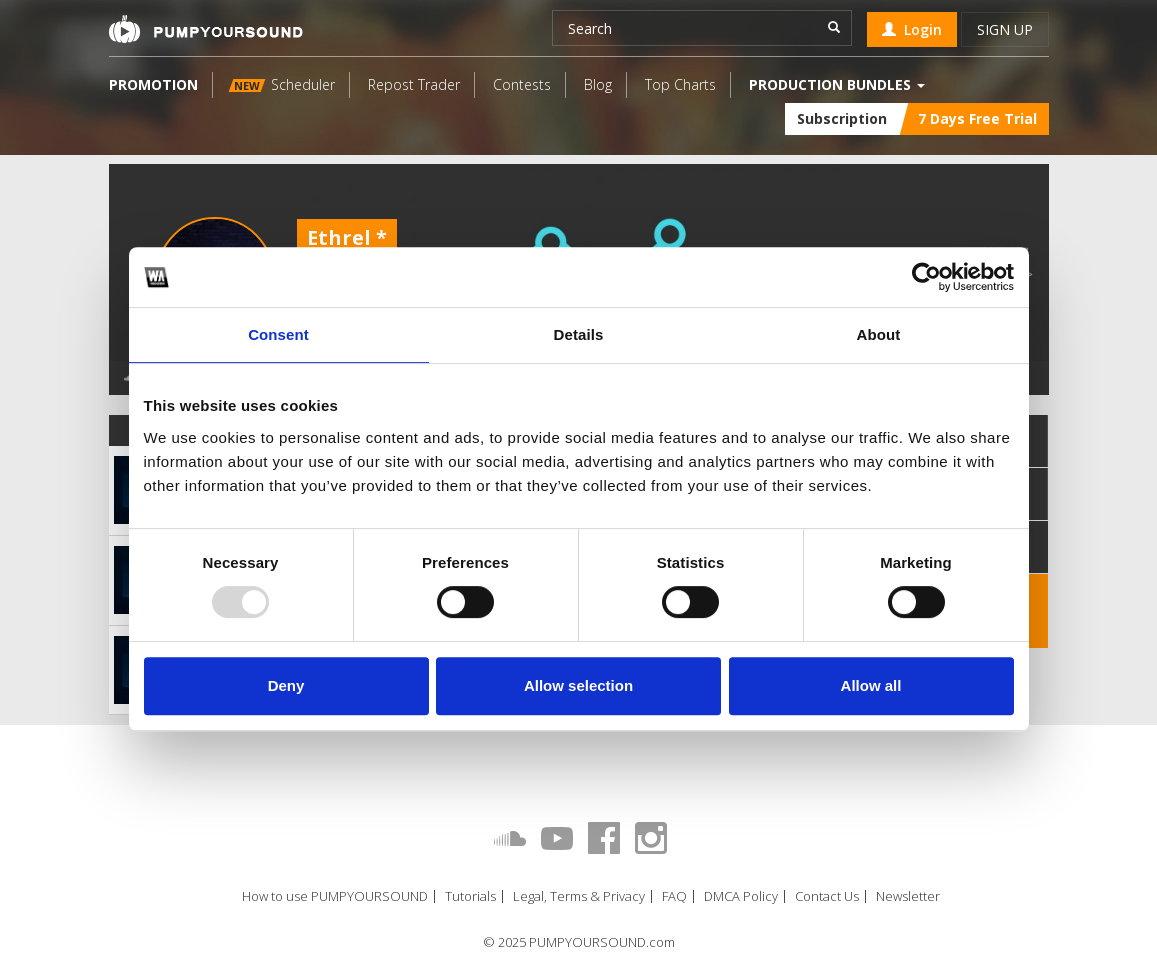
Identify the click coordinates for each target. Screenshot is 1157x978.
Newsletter (908, 896)
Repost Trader (414, 84)
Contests (522, 84)
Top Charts (680, 84)
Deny (286, 685)
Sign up (1005, 29)
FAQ (674, 896)
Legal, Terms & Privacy (579, 896)
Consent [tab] (278, 334)
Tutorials (470, 896)
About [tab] (879, 334)
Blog (598, 84)
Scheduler (281, 84)
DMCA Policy (741, 896)
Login (912, 29)
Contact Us (827, 896)
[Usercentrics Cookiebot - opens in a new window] (926, 277)
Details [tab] (579, 334)
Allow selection (578, 685)
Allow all (871, 685)
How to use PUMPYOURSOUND (335, 896)
